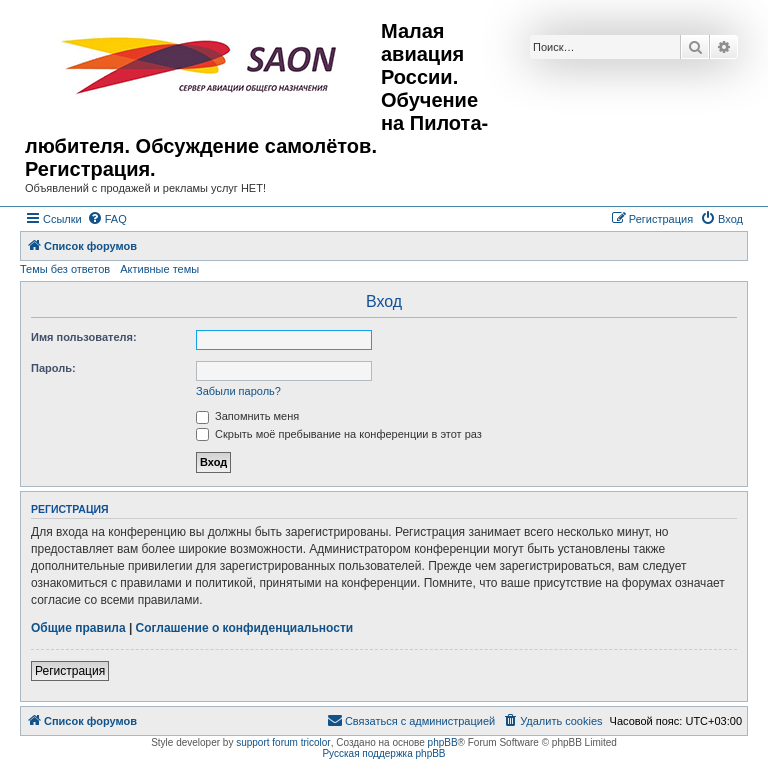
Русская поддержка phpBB (383, 753)
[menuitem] (107, 219)
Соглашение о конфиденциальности (245, 628)
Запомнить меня (247, 416)
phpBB (443, 742)
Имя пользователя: (84, 337)
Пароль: (53, 368)
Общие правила (78, 628)
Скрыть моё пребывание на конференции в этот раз (339, 434)
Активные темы (159, 269)
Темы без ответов (65, 269)
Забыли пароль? (238, 391)
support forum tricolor (283, 742)
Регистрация (70, 671)
